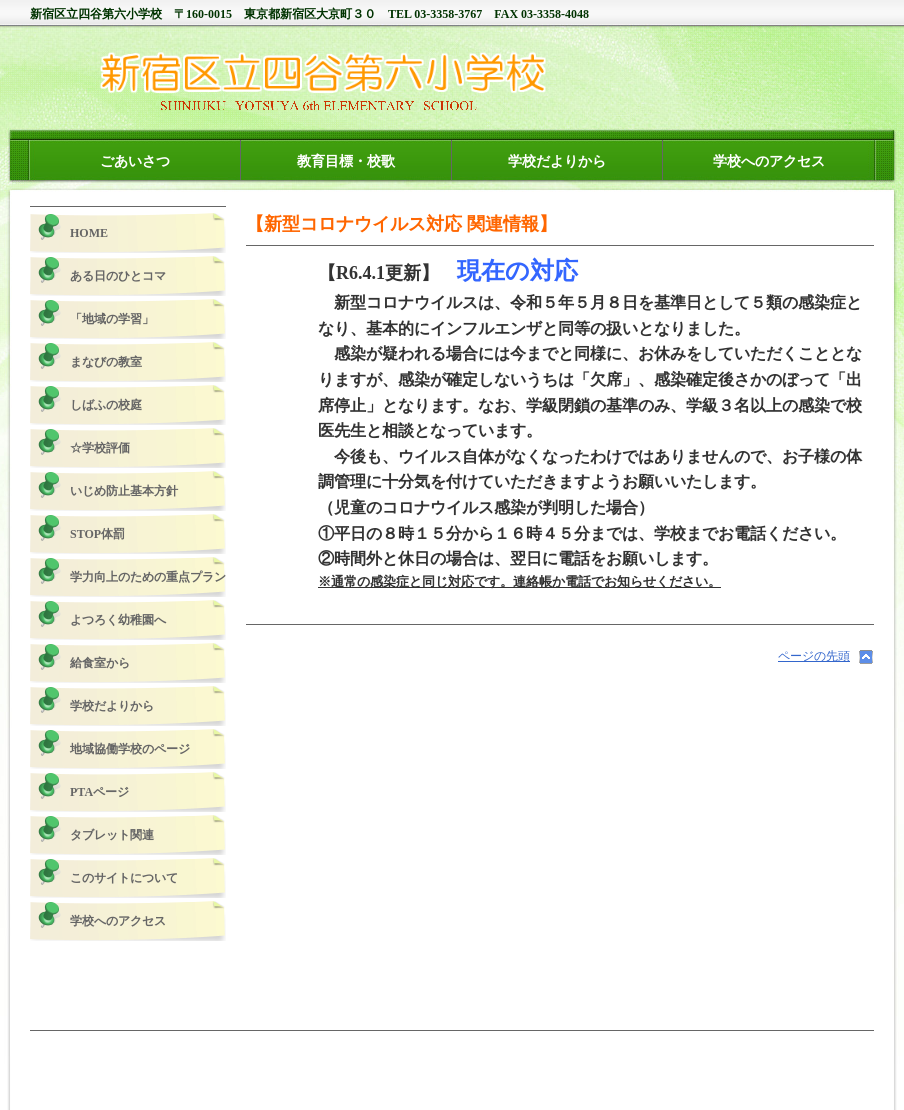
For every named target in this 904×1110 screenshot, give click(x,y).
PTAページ (99, 792)
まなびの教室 (106, 362)
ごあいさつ (135, 161)
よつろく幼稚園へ (118, 620)
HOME (89, 233)
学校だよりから (557, 161)
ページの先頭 (814, 656)
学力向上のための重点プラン (148, 577)
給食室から (100, 663)
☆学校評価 (100, 448)
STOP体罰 (97, 534)
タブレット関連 (112, 835)
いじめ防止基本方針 (124, 491)
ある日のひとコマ (118, 276)
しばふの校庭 (106, 405)
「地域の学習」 (112, 319)
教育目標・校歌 (346, 161)
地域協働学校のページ (130, 749)
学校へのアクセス (769, 161)
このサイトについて (124, 878)
